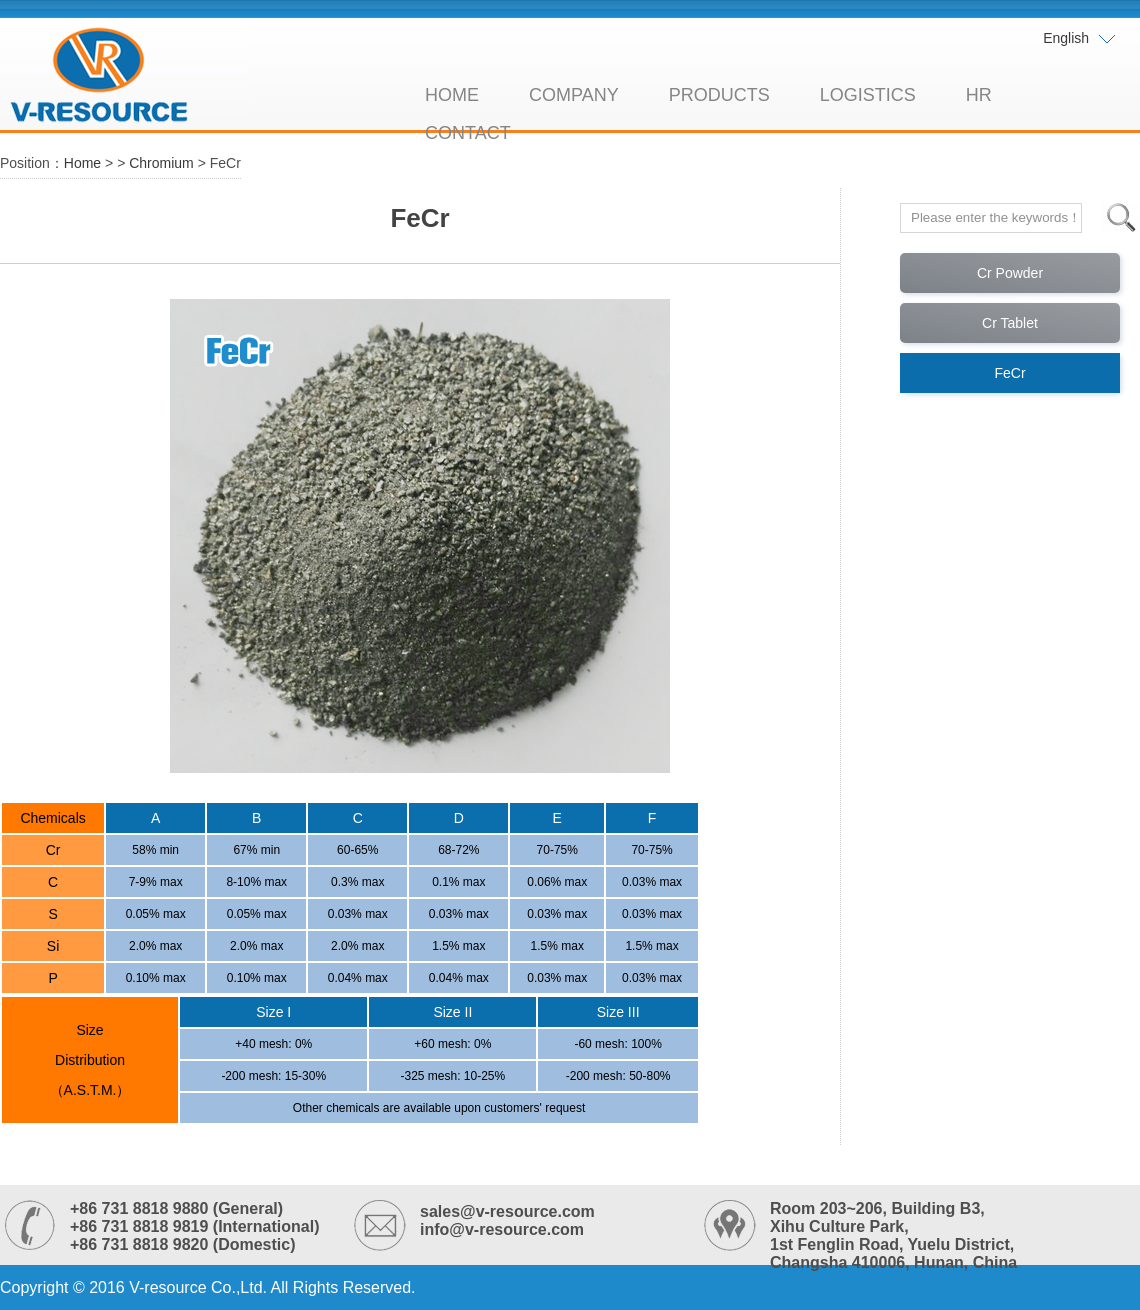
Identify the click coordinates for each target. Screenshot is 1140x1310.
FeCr (1009, 373)
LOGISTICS (868, 95)
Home (82, 163)
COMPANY (574, 95)
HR (979, 95)
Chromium (161, 163)
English (1080, 39)
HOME (452, 95)
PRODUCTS (719, 95)
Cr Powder (1010, 273)
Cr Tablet (1010, 323)
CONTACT (468, 133)
